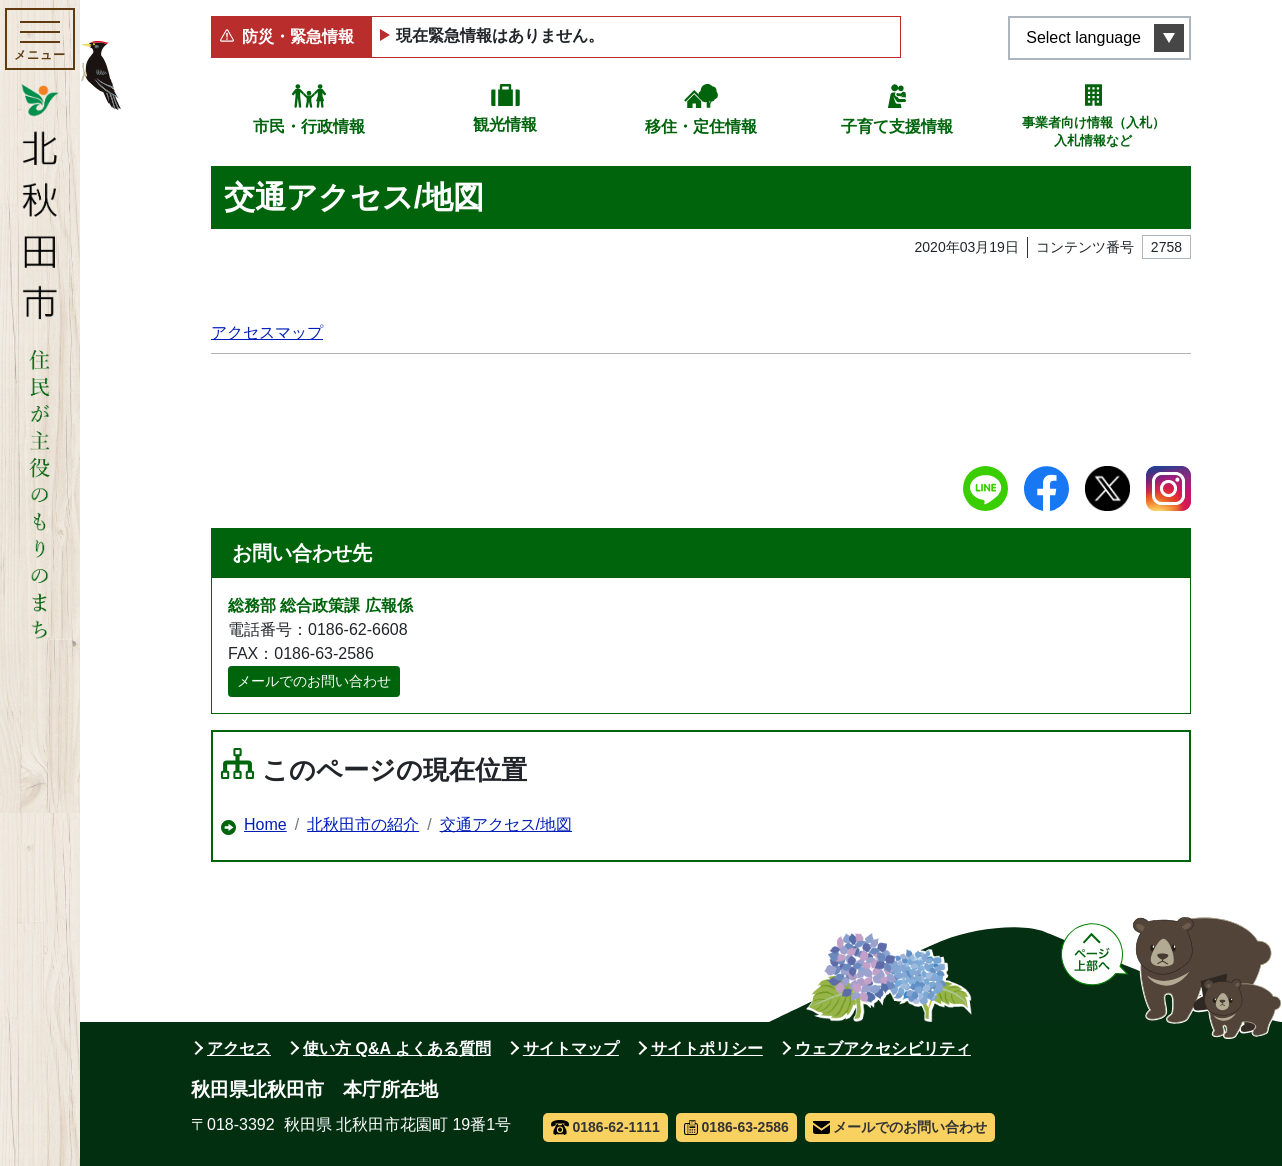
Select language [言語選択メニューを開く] (1083, 37)
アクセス (239, 1048)
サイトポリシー (707, 1048)
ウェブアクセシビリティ (883, 1048)
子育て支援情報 (897, 126)
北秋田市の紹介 (363, 824)
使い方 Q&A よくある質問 (397, 1048)
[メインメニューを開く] (40, 39)
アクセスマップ (267, 332)
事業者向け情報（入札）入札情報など (1093, 131)
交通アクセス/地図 (506, 824)
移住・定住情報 (701, 126)
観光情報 (505, 124)
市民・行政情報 (309, 126)
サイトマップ (571, 1048)
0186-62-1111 (605, 1127)
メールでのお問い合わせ (314, 681)
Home (265, 824)
